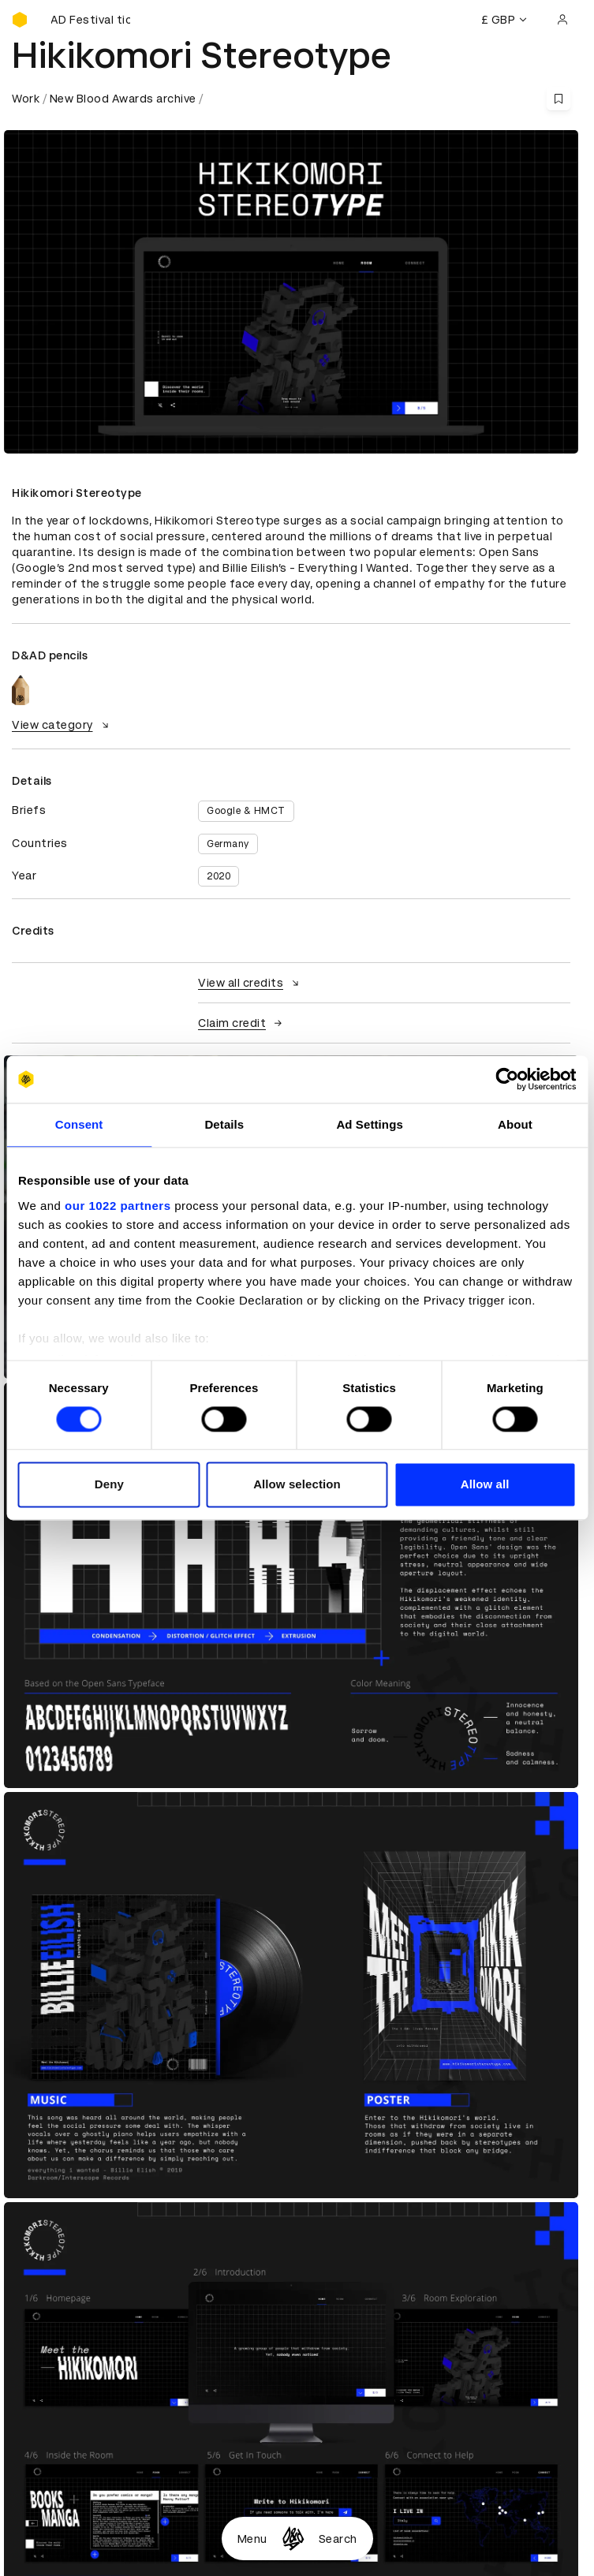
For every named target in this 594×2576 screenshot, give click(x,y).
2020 (218, 876)
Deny (109, 1484)
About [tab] (515, 1124)
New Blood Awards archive (123, 98)
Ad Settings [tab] (369, 1124)
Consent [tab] (79, 1124)
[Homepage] (293, 2538)
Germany (228, 843)
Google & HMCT (246, 810)
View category (62, 725)
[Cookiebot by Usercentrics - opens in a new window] (507, 1079)
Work (25, 98)
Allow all (485, 1484)
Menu (252, 2539)
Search (338, 2539)
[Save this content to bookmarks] (558, 98)
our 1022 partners (117, 1205)
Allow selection (297, 1484)
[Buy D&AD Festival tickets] (90, 20)
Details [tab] (224, 1124)
